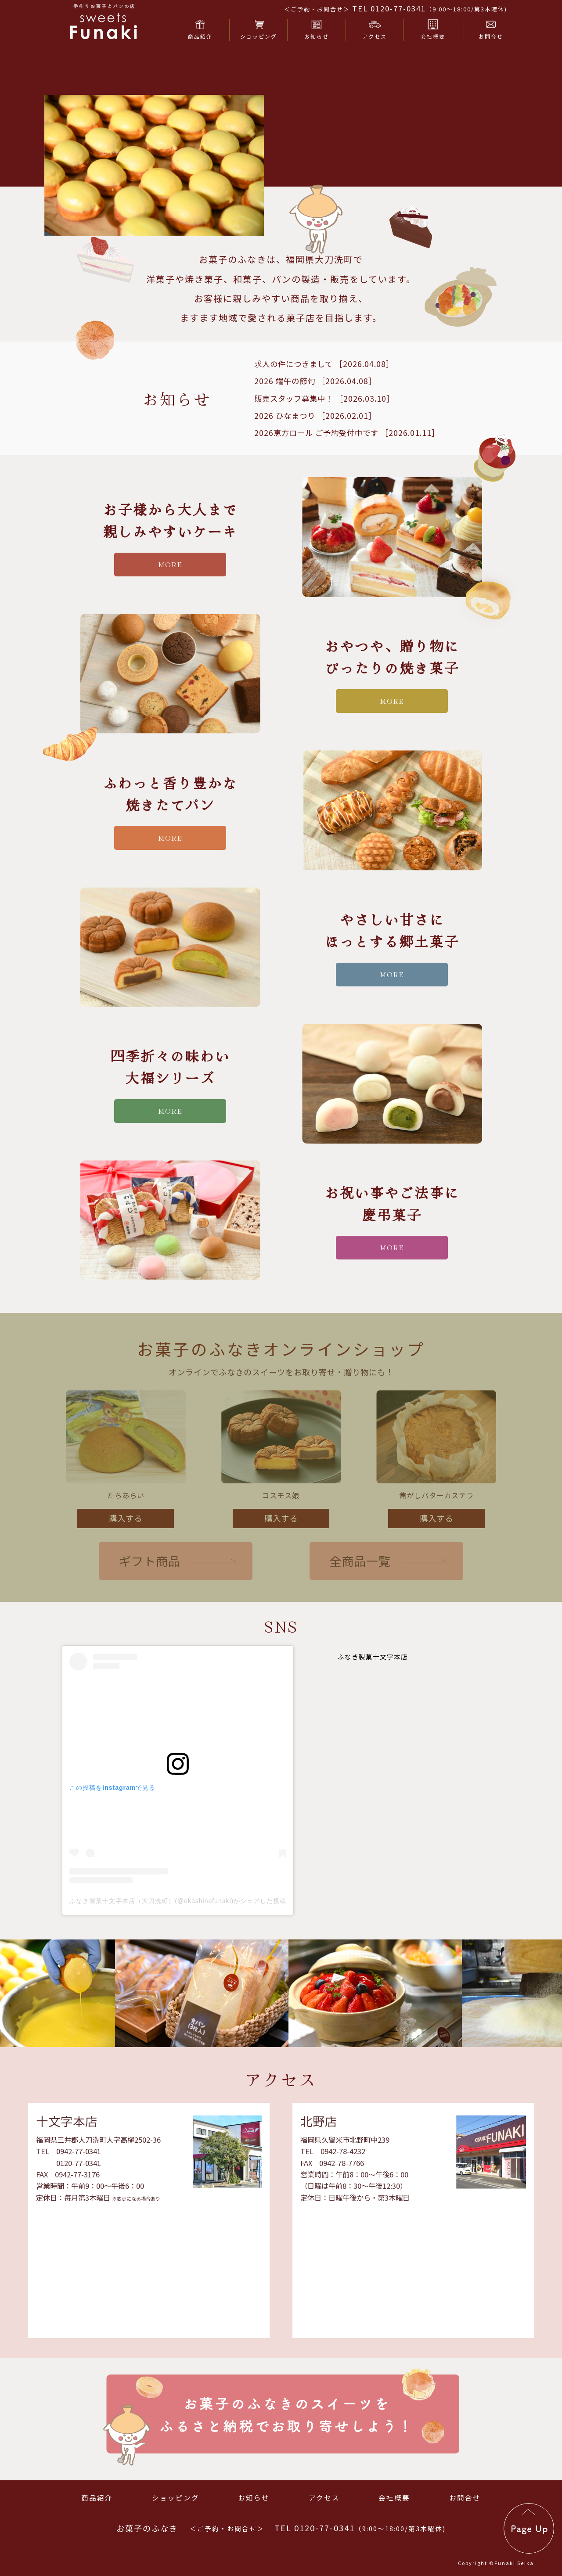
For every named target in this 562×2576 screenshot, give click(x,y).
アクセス (324, 2497)
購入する (125, 1560)
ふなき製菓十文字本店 (373, 1698)
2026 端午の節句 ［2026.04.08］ (315, 423)
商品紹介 (97, 2497)
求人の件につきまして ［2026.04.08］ (324, 405)
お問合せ (465, 2497)
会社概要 (394, 2497)
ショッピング (175, 2497)
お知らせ (254, 2497)
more (170, 606)
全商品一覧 (360, 1603)
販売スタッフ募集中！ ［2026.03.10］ (324, 440)
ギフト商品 (149, 1603)
